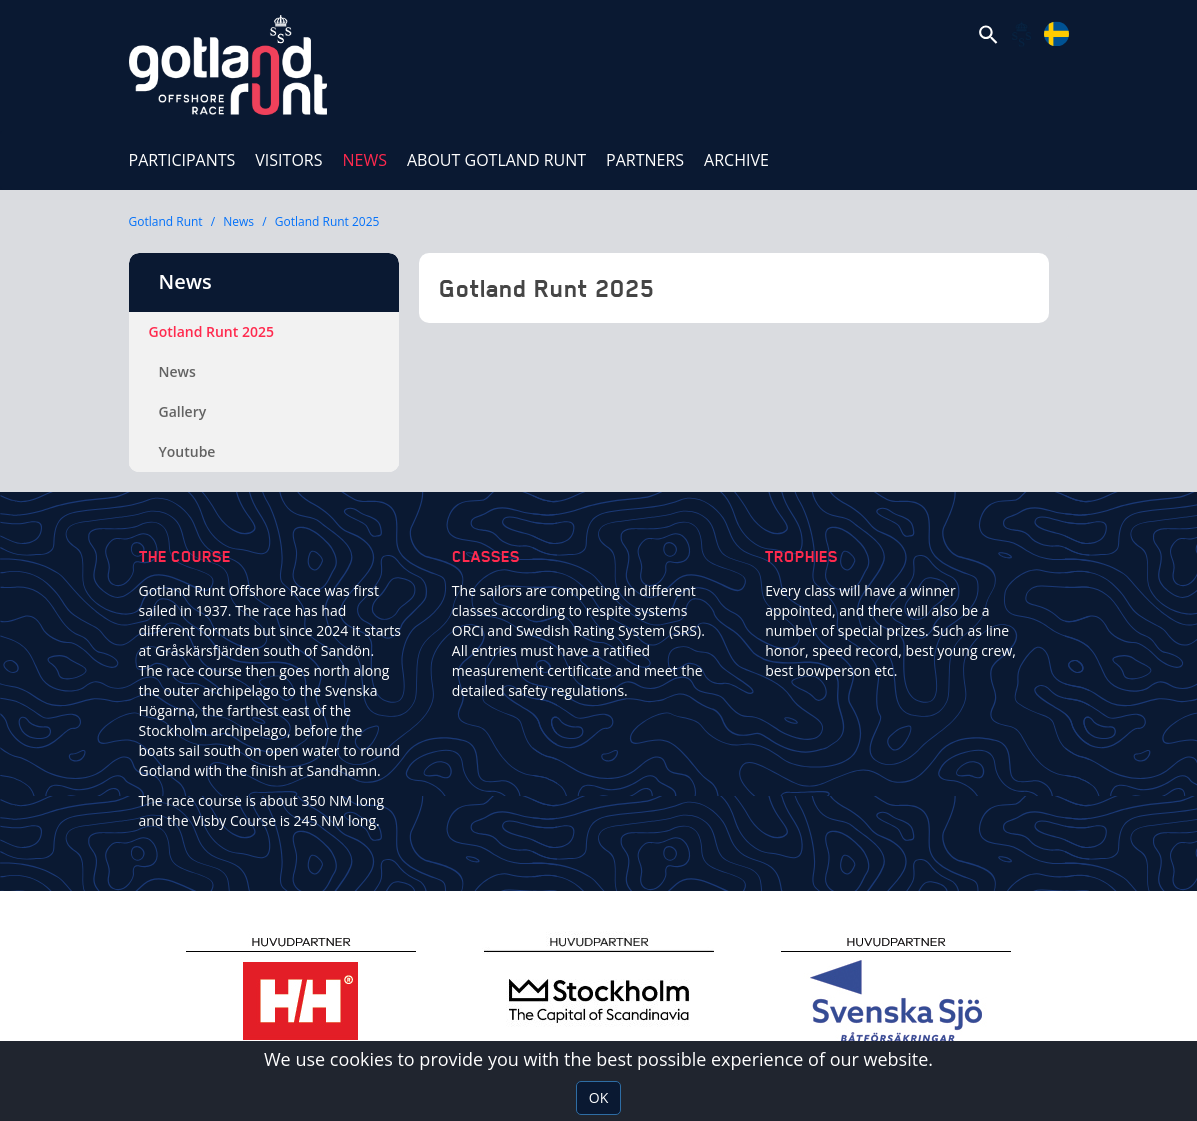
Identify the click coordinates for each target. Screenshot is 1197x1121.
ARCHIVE (736, 160)
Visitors (288, 160)
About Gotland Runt (496, 160)
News (369, 150)
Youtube (187, 451)
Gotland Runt (166, 221)
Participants (182, 160)
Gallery (183, 411)
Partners (645, 160)
